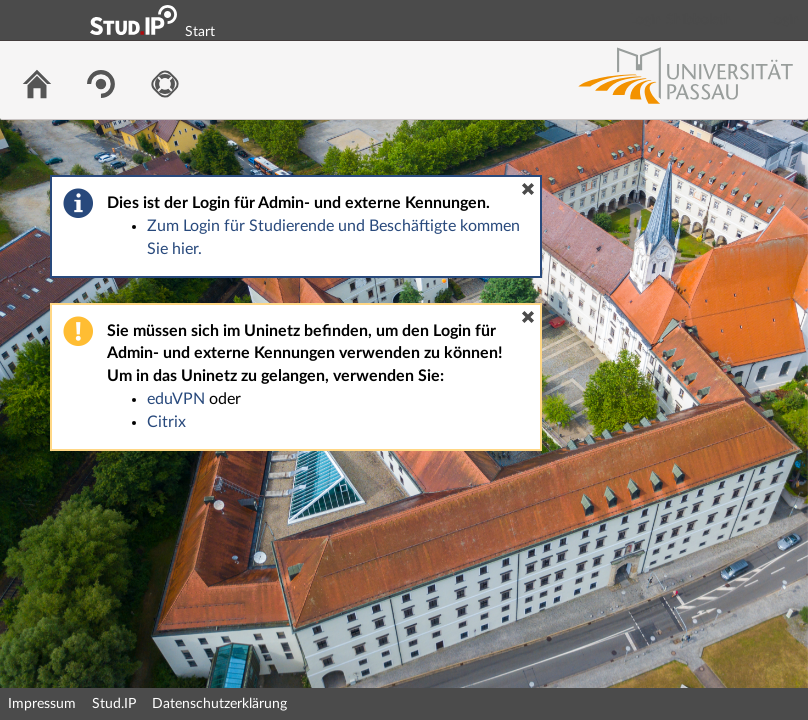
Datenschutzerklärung (219, 704)
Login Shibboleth (681, 20)
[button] (528, 189)
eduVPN (176, 399)
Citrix (166, 422)
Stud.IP (114, 704)
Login (784, 20)
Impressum (42, 704)
